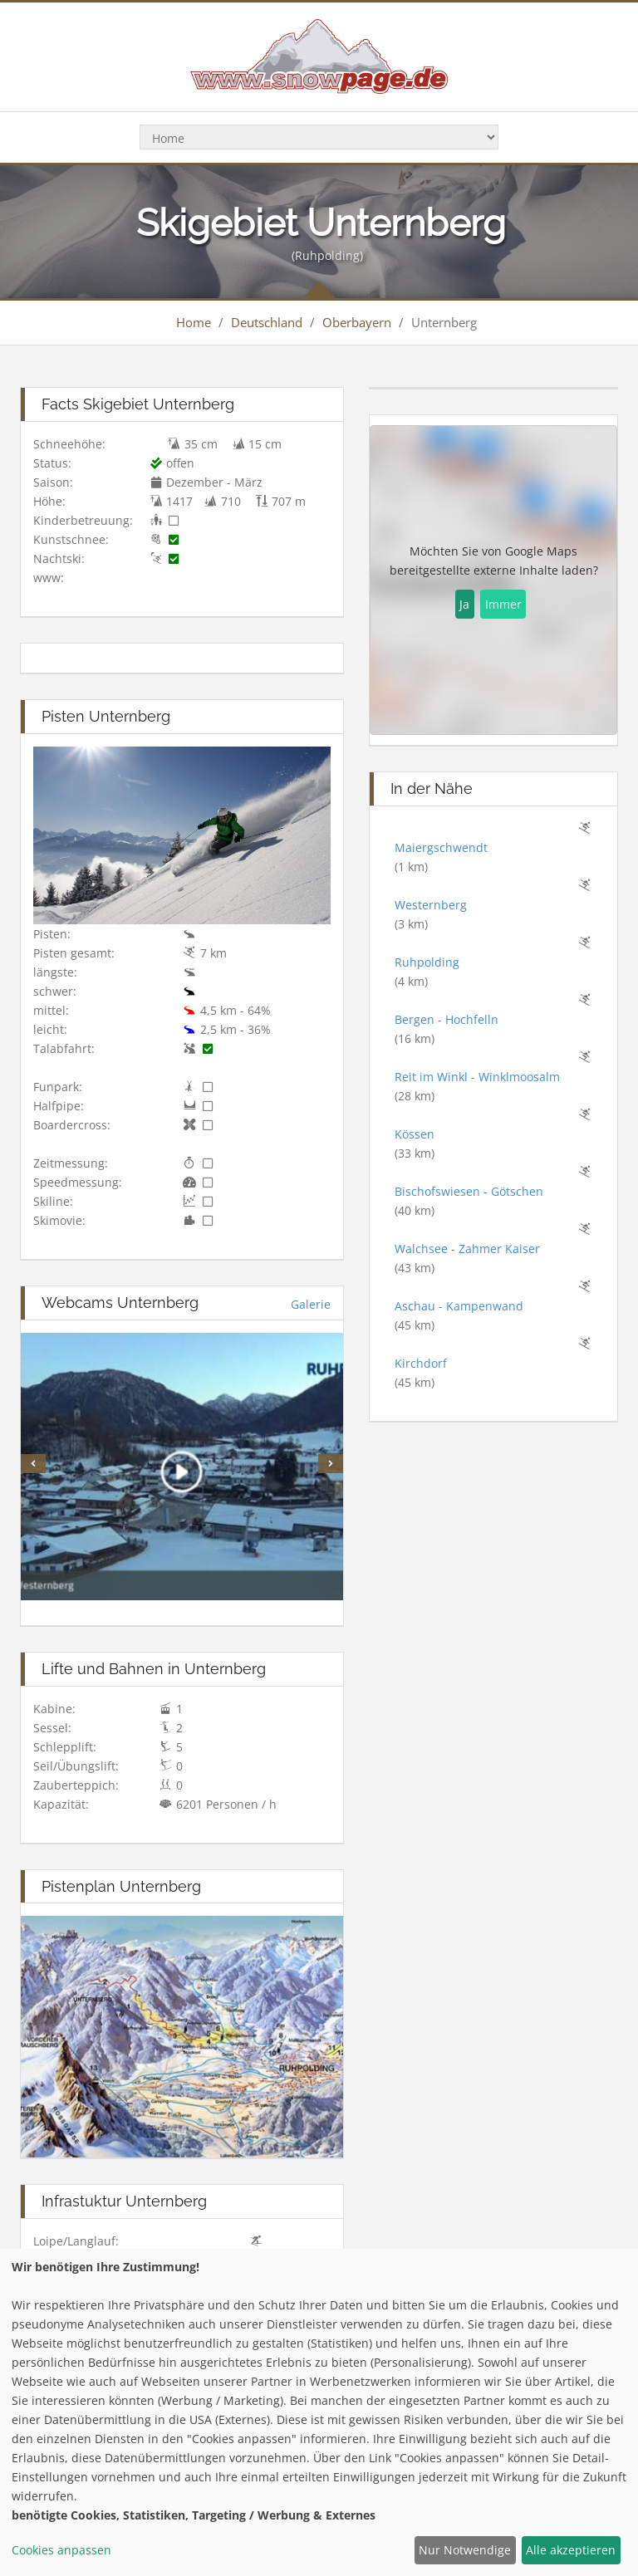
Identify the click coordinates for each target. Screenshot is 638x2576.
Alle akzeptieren (571, 2550)
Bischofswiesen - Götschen (469, 1191)
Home (193, 322)
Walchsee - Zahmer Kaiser (467, 1248)
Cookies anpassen (61, 2550)
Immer (503, 604)
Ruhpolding (427, 962)
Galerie (311, 1304)
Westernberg (431, 905)
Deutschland (266, 322)
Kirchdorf (421, 1363)
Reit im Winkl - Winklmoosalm (477, 1077)
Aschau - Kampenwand (459, 1306)
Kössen (414, 1134)
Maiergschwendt (441, 847)
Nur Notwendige (465, 2550)
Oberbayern (356, 322)
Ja (464, 604)
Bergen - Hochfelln (446, 1019)
